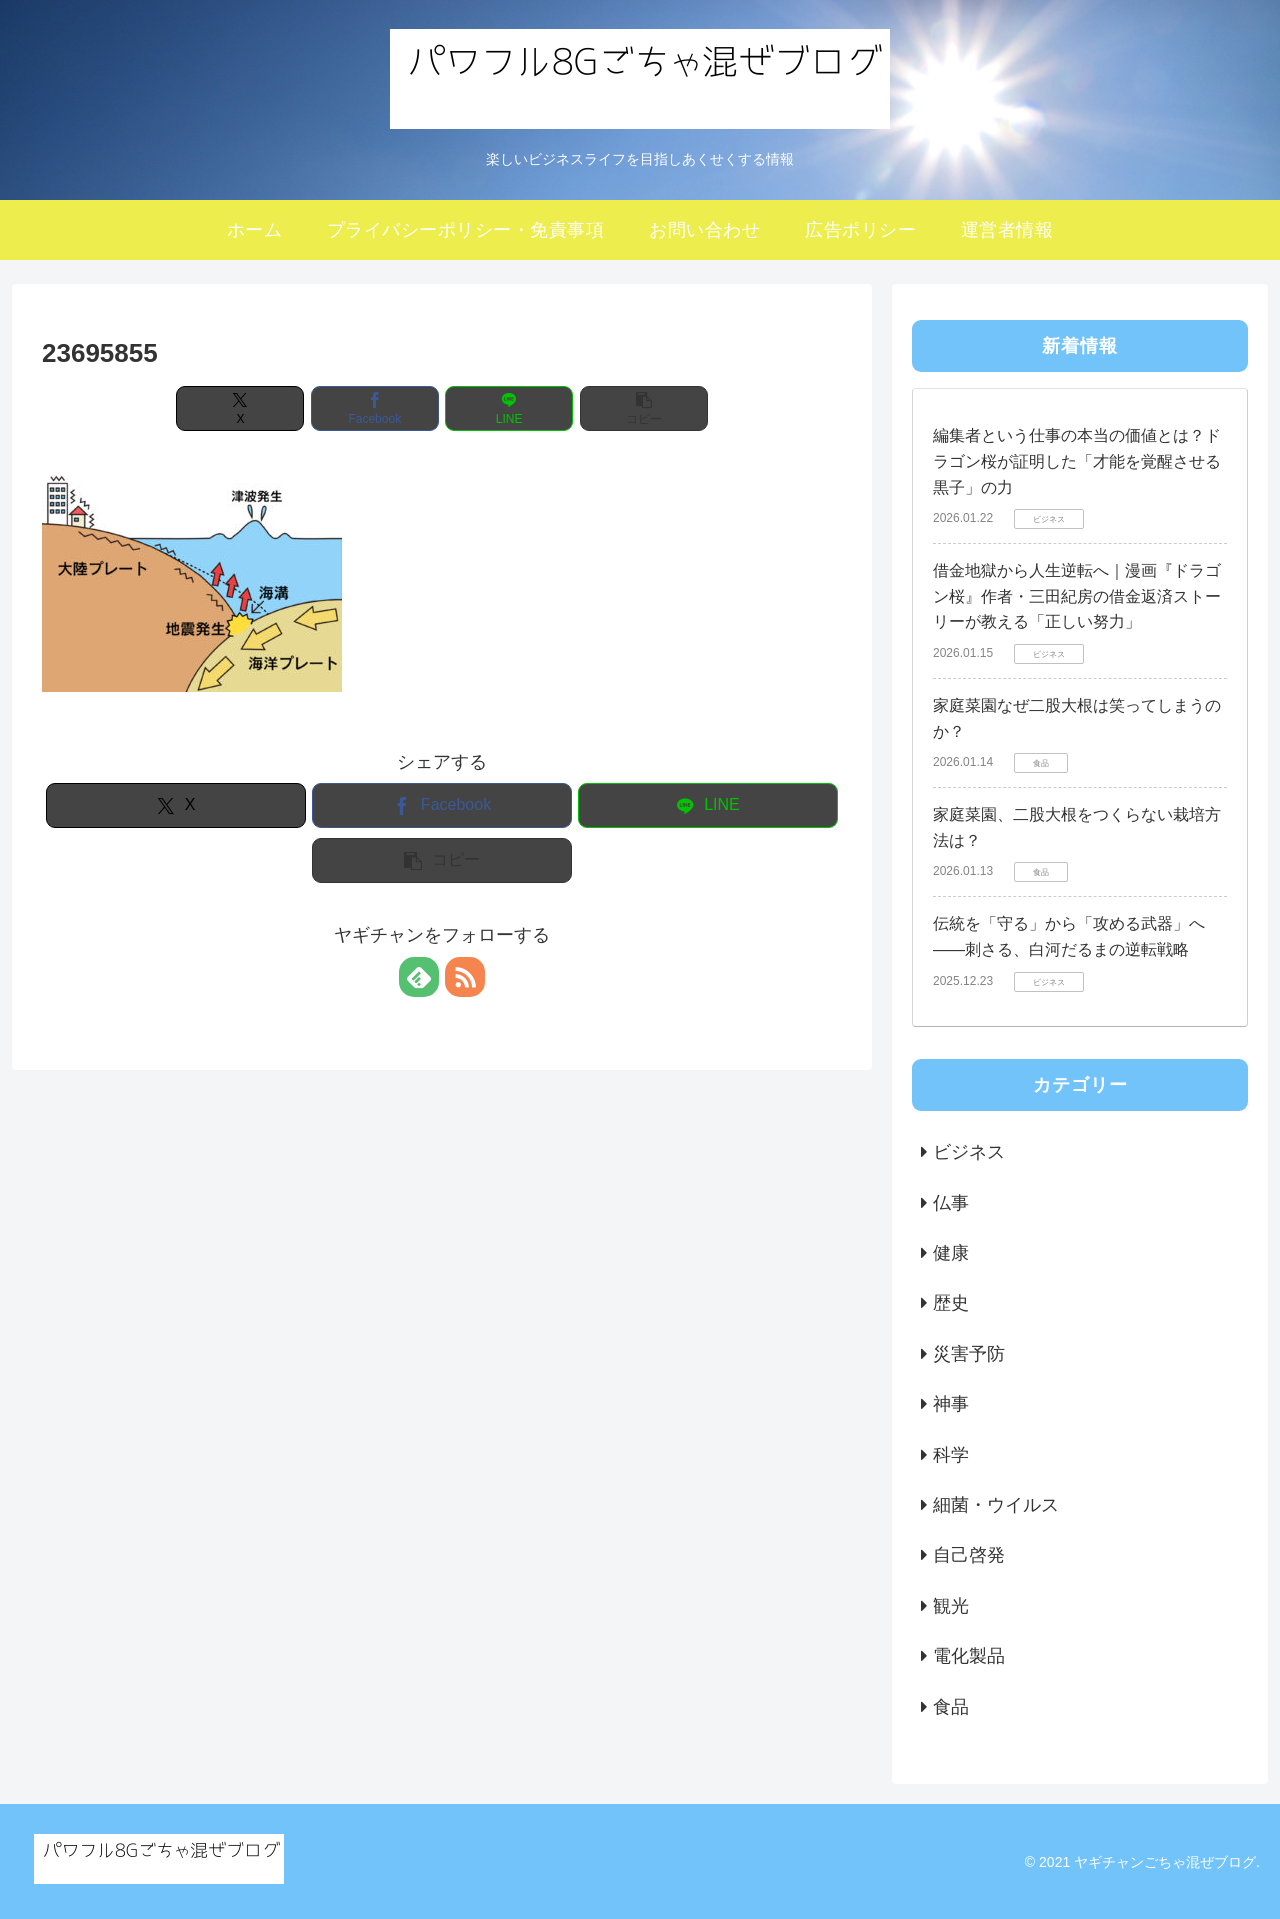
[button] (644, 408)
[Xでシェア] (240, 408)
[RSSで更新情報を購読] (465, 977)
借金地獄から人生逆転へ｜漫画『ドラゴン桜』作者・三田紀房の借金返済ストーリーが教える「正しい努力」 (1077, 596)
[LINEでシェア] (509, 408)
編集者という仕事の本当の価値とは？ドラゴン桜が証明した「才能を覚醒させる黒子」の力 (1077, 461)
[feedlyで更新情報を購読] (419, 977)
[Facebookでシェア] (375, 408)
